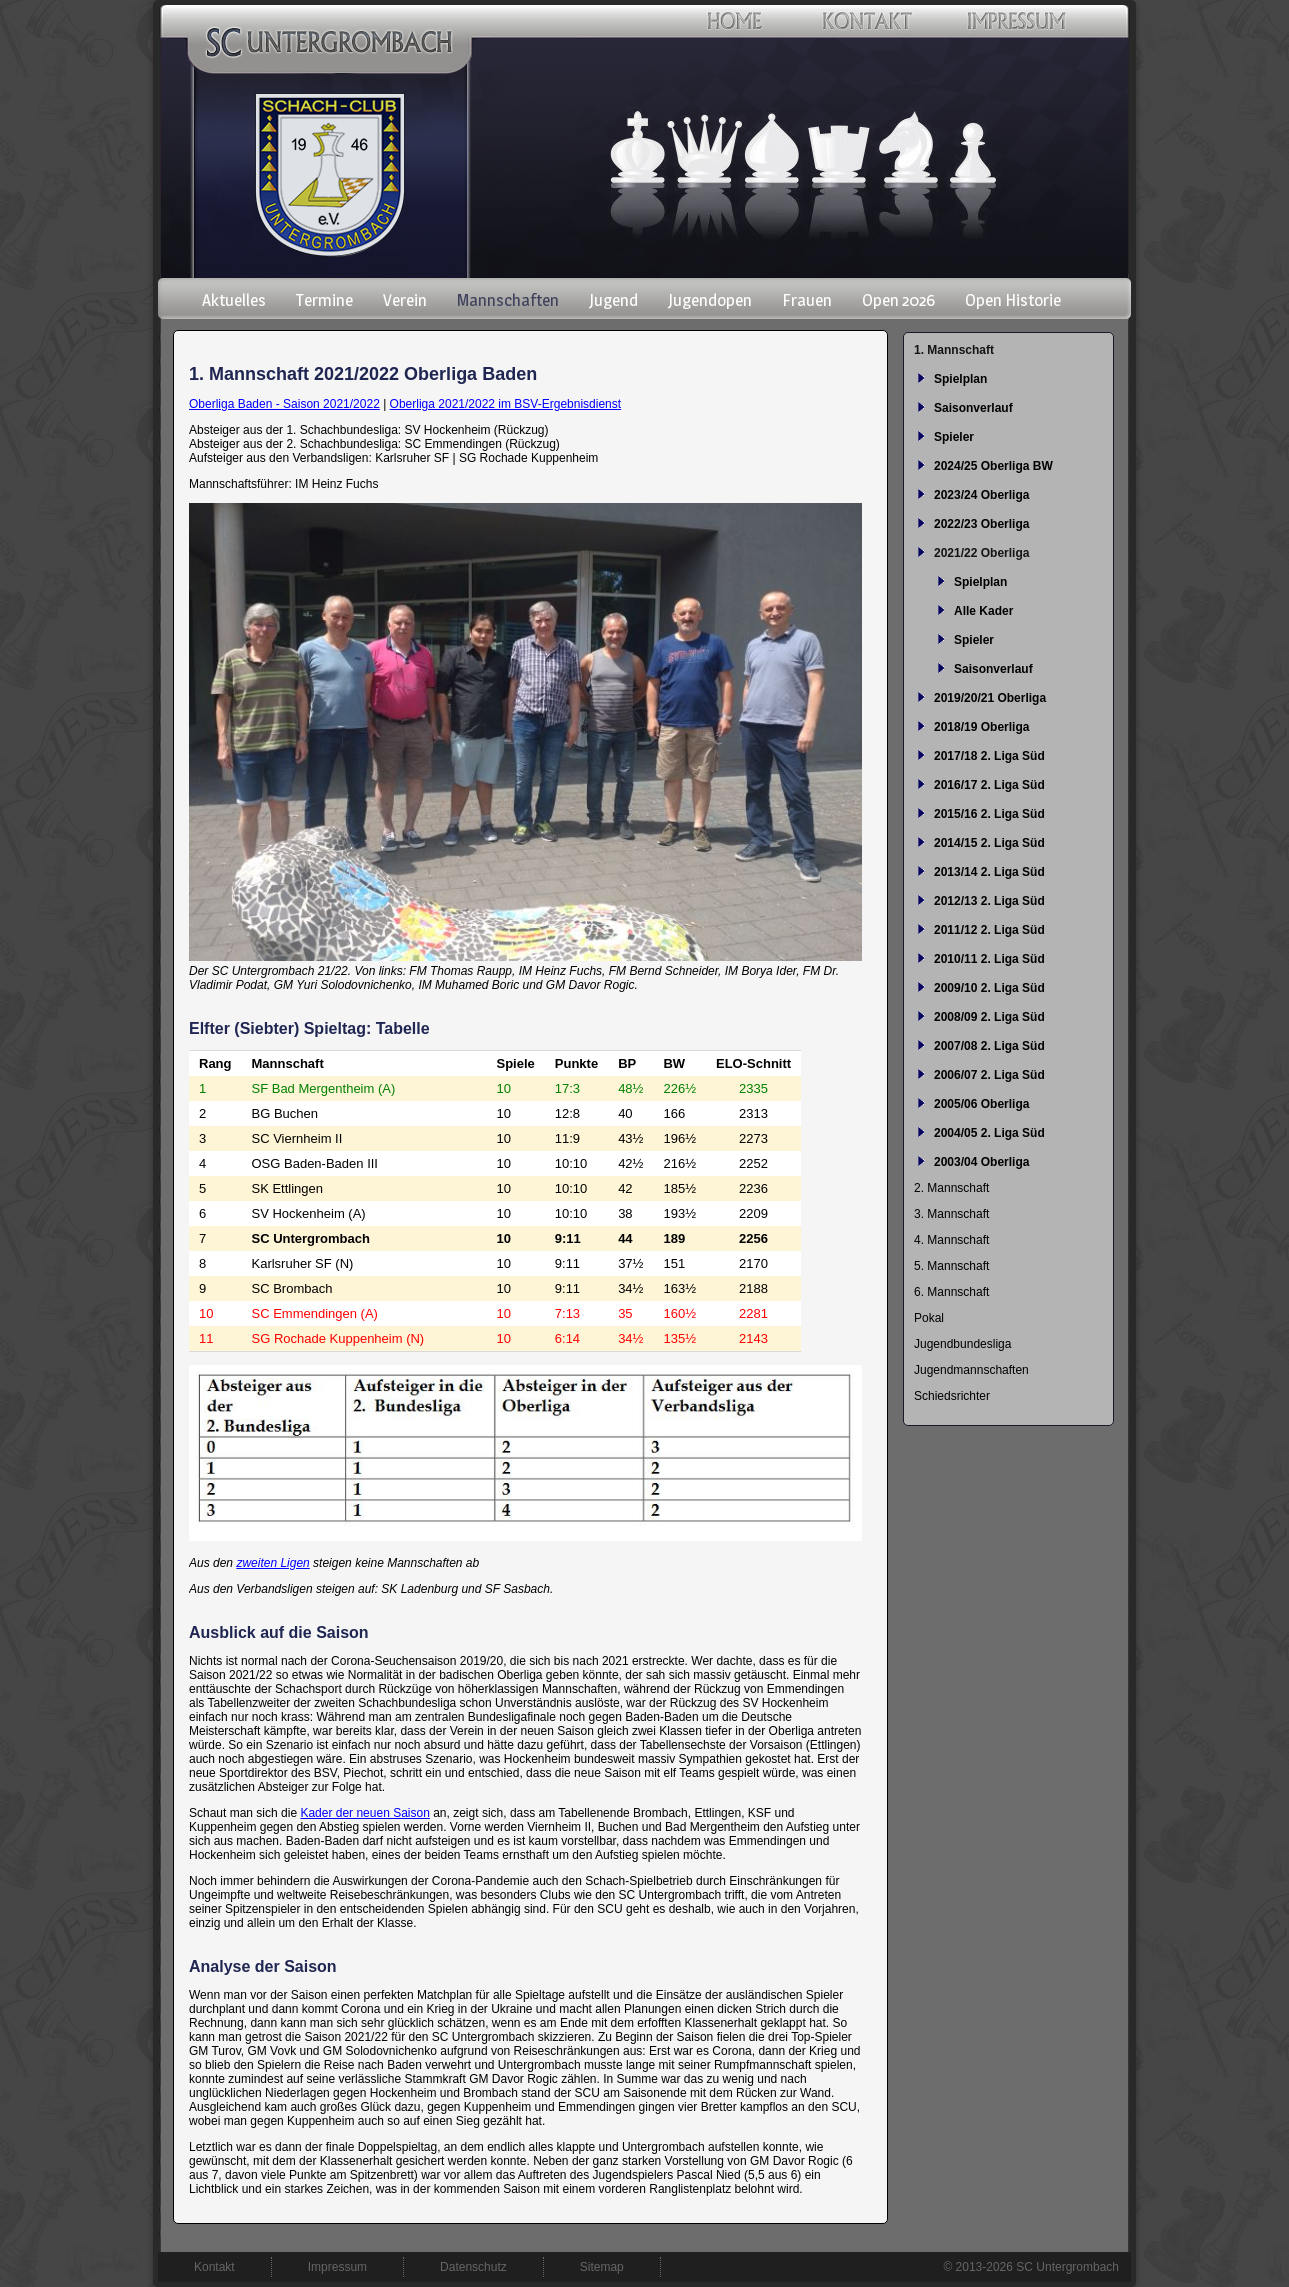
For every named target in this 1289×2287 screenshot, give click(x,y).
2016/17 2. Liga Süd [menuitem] (989, 785)
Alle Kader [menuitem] (983, 611)
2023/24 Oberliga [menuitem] (981, 495)
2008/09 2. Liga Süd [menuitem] (989, 1017)
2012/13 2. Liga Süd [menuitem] (989, 901)
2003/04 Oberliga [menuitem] (981, 1162)
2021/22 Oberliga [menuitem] (981, 553)
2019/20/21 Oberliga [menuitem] (990, 698)
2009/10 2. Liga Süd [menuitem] (989, 988)
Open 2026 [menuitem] (898, 300)
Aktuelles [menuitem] (234, 300)
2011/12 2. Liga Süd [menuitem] (989, 930)
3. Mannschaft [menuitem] (951, 1214)
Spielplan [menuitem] (960, 379)
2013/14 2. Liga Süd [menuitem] (989, 872)
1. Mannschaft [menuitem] (954, 350)
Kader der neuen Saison (364, 1813)
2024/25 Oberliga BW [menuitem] (993, 466)
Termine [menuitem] (324, 300)
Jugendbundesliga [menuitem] (962, 1344)
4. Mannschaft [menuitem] (951, 1240)
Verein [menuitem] (405, 300)
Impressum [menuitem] (337, 2267)
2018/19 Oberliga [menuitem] (981, 727)
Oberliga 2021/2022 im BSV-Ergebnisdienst (505, 404)
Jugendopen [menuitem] (710, 300)
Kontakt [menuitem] (214, 2267)
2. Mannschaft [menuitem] (951, 1188)
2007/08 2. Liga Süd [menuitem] (989, 1046)
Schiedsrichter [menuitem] (952, 1396)
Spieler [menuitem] (954, 437)
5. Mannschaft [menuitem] (951, 1266)
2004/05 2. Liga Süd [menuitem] (989, 1133)
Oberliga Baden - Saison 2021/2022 (284, 404)
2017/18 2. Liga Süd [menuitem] (989, 756)
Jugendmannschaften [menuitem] (971, 1370)
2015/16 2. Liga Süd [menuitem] (989, 814)
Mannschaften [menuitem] (508, 300)
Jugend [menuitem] (613, 300)
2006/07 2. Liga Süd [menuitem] (989, 1075)
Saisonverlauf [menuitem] (973, 408)
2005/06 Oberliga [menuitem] (981, 1104)
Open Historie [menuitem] (1013, 300)
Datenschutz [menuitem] (473, 2267)
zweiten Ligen (272, 1563)
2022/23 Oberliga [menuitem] (981, 524)
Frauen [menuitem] (807, 300)
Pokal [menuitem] (929, 1318)
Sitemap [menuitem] (602, 2267)
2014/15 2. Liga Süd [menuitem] (989, 843)
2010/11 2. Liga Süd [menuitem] (989, 959)
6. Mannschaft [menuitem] (951, 1292)
